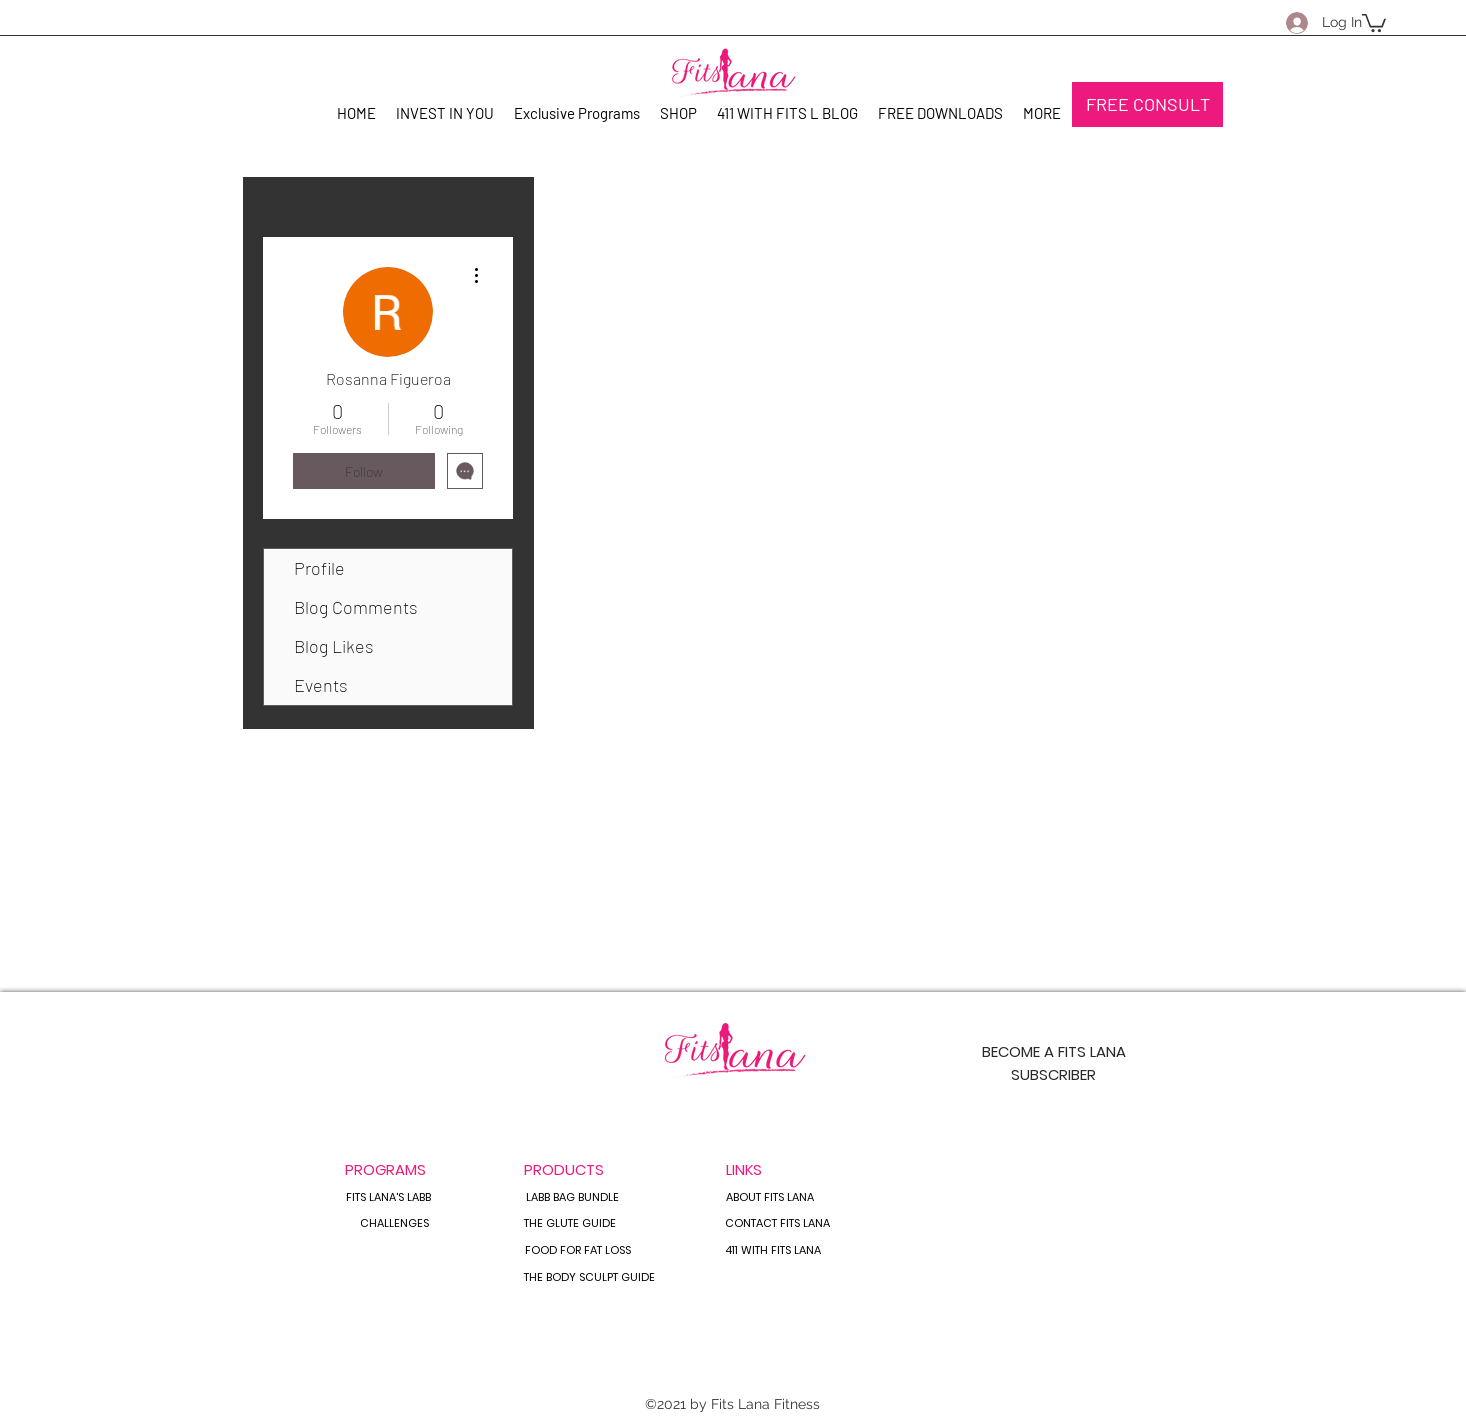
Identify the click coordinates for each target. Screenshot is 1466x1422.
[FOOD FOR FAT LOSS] (577, 1251)
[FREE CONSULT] (1147, 104)
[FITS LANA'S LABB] (388, 1198)
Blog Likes (334, 646)
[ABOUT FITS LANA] (769, 1198)
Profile (319, 568)
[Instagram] (1188, 22)
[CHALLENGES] (394, 1224)
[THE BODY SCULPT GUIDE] (589, 1278)
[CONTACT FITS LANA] (777, 1224)
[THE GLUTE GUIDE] (570, 1224)
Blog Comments (356, 607)
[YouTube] (1248, 22)
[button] (1374, 22)
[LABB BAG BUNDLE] (572, 1198)
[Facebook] (1218, 22)
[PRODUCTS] (564, 1169)
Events (321, 685)
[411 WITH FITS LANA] (773, 1251)
